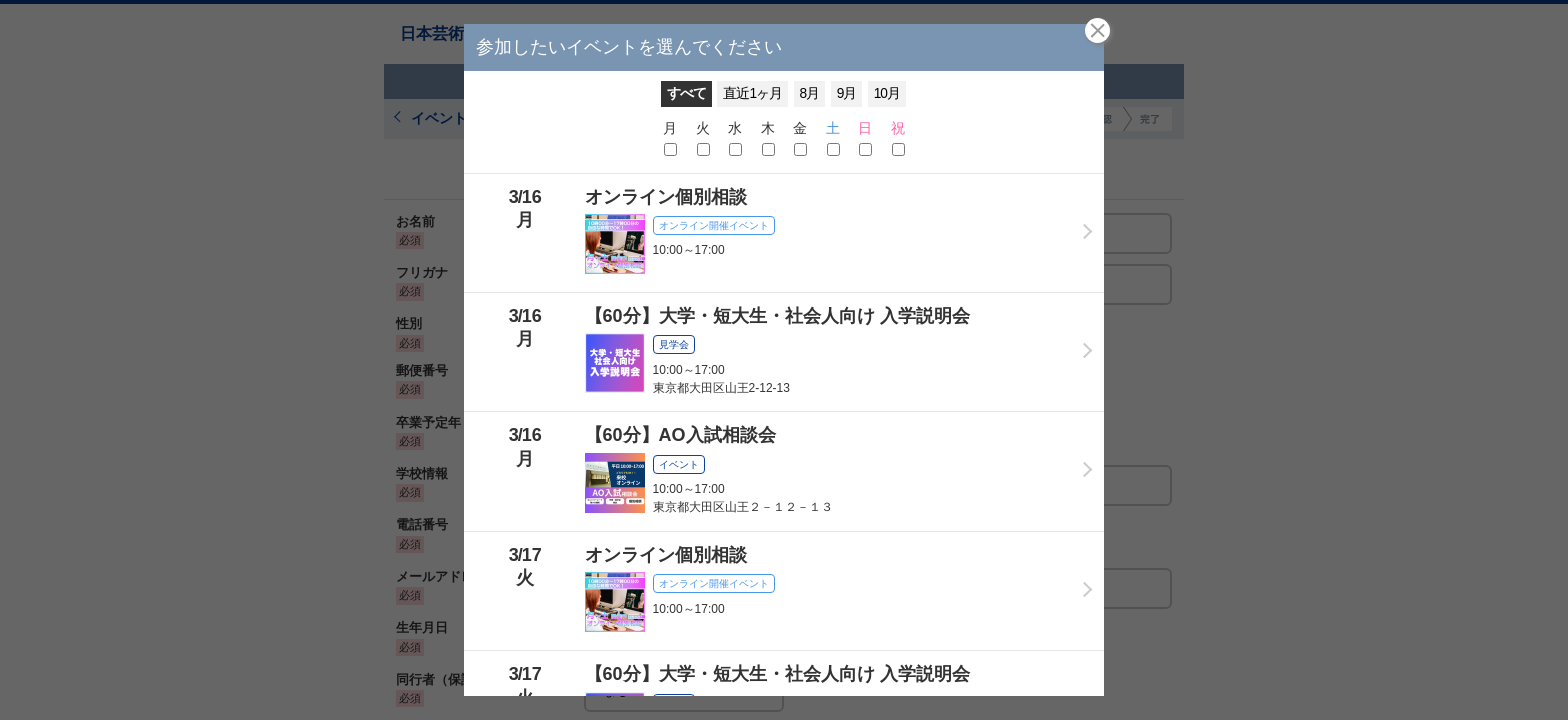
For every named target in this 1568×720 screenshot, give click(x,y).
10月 (887, 93)
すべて (686, 93)
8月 (810, 93)
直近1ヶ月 (752, 93)
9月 (847, 93)
